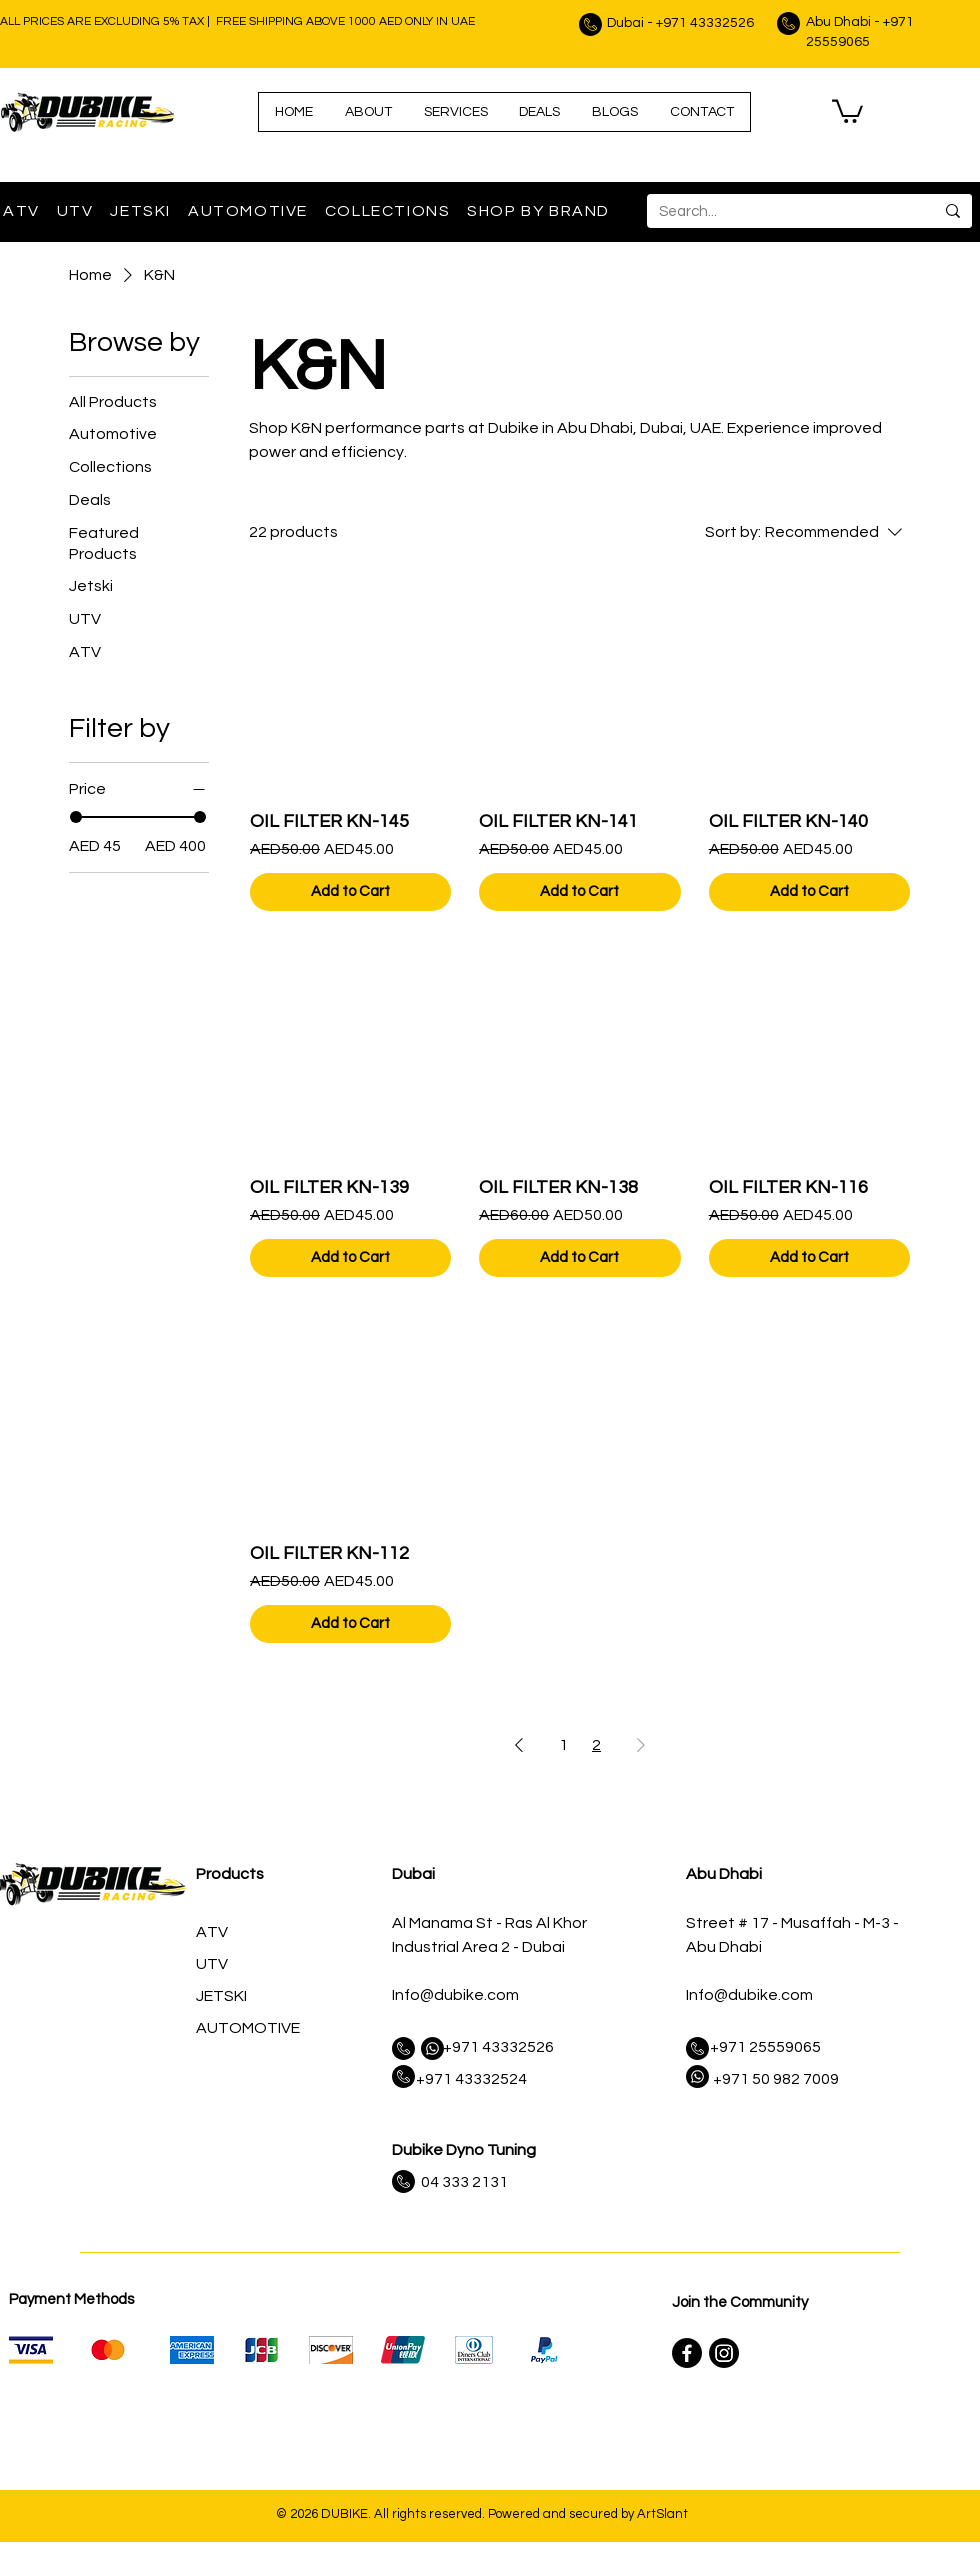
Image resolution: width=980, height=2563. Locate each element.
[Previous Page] (519, 1745)
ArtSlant (662, 2514)
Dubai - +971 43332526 (680, 23)
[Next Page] (641, 1745)
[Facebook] (687, 2353)
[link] (847, 110)
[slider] (76, 817)
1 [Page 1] (563, 1745)
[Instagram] (724, 2353)
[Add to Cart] (350, 892)
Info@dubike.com (455, 1995)
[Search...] (775, 211)
